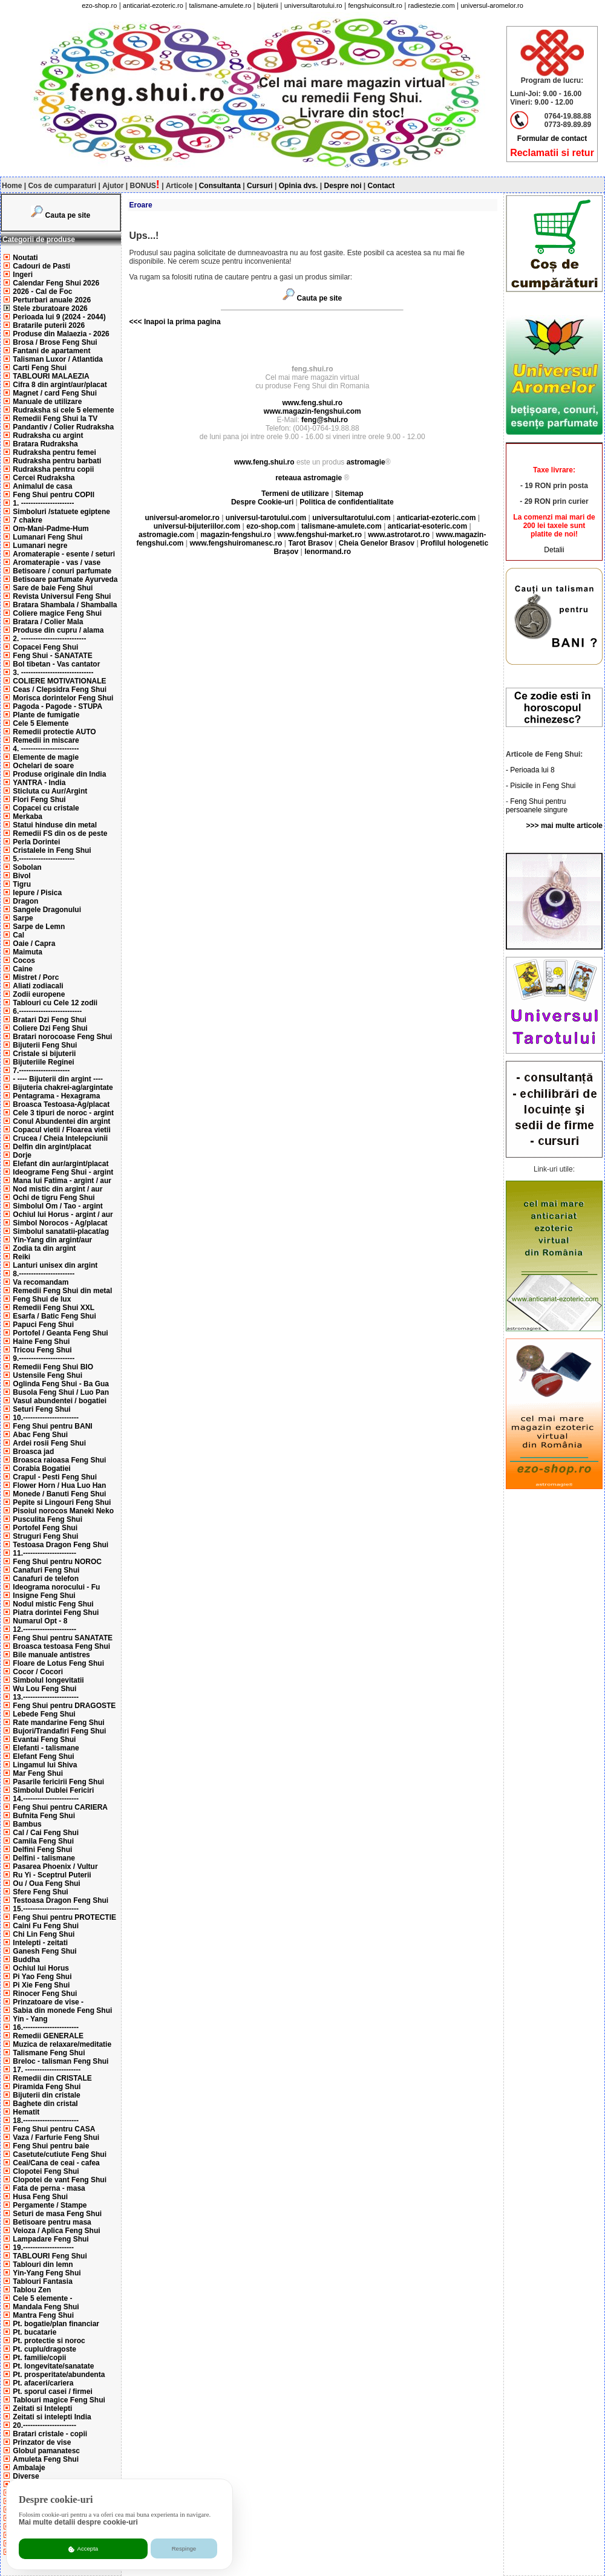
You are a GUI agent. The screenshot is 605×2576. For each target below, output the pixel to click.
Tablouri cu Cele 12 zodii (55, 1003)
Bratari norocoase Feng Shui (62, 1036)
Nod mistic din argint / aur (57, 1189)
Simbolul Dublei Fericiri (53, 1790)
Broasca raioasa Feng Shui (59, 1460)
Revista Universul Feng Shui (62, 596)
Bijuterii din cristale (46, 2095)
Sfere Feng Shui (40, 1892)
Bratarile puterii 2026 (49, 325)
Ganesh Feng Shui (44, 1951)
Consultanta (220, 185)
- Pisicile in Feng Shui (540, 785)
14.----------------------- (46, 1799)
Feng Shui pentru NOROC (57, 1561)
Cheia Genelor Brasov (376, 543)
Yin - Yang (30, 2019)
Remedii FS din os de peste (60, 833)
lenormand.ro (327, 551)
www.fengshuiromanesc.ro (235, 543)
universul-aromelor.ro (491, 5)
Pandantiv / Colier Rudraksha (63, 427)
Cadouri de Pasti (41, 266)
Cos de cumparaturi (62, 185)
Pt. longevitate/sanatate (53, 2366)
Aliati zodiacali (38, 986)
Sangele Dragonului (47, 909)
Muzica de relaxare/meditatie (62, 2044)
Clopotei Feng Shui (46, 2171)
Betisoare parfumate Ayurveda (65, 579)
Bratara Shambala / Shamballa (65, 605)
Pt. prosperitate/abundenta (59, 2374)
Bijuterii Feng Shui (45, 1045)
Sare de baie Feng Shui (53, 588)
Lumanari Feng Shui (47, 537)
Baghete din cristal (45, 2103)
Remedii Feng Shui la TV (55, 418)
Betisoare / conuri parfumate (62, 571)
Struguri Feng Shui (45, 1536)
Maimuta (27, 952)
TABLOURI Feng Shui (50, 2256)
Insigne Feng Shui (44, 1595)
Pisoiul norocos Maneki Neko (63, 1511)
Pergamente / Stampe (50, 2205)
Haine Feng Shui (41, 1341)
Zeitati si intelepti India (52, 2417)
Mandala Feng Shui (46, 2307)
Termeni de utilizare (296, 493)
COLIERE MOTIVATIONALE (59, 681)
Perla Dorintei (36, 842)
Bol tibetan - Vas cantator (56, 664)
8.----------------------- (43, 1274)
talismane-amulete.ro (220, 5)
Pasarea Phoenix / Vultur (55, 1866)
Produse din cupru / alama (58, 630)
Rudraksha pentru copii (53, 469)
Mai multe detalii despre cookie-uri (78, 2522)
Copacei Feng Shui (45, 647)
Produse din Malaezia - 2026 (61, 334)
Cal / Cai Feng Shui (46, 1832)
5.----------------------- (43, 859)
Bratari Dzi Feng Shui (49, 1020)
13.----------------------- (46, 1697)
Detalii (554, 550)
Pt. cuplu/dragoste (44, 2349)
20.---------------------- (44, 2425)
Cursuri (260, 185)
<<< (135, 322)
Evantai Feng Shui (44, 1739)
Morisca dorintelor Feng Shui (63, 698)
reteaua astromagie (308, 478)
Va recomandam (40, 1282)
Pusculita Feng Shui (47, 1519)
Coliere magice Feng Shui (57, 613)
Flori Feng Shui (39, 799)
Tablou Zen (32, 2290)
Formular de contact (552, 138)
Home (12, 185)
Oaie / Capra (34, 943)
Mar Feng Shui (38, 1773)
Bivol (21, 876)
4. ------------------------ (46, 749)
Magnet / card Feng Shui (55, 393)
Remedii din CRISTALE (52, 2078)
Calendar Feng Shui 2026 (56, 283)
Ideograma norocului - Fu (56, 1587)
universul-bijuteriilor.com (197, 526)
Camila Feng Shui (43, 1841)
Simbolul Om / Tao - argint (57, 1206)
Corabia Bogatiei (41, 1468)
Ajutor (112, 185)
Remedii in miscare (46, 740)
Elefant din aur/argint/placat (60, 1163)
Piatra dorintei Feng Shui (56, 1612)
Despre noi (343, 185)
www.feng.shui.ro (312, 403)
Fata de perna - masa (49, 2188)
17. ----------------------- (46, 2070)
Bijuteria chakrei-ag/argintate (63, 1087)
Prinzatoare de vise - (48, 2002)
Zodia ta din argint (44, 1248)
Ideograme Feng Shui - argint (63, 1172)
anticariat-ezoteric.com (436, 518)
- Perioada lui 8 (530, 770)
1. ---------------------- (43, 503)
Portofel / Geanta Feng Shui (60, 1333)
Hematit (26, 2112)
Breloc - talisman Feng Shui (60, 2061)
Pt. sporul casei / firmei (52, 2391)
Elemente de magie (46, 757)
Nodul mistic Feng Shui (53, 1604)
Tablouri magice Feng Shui (59, 2400)
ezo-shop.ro (99, 5)
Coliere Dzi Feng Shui (50, 1028)
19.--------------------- (43, 2247)
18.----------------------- (46, 2120)
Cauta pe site (68, 215)
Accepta (83, 2548)
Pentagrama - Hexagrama (56, 1096)
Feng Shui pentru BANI (52, 1426)
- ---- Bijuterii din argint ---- (58, 1079)
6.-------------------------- (47, 1011)
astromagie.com (166, 534)
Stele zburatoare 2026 (50, 308)
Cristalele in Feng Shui (52, 850)
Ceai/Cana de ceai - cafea (56, 2163)
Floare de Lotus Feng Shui (58, 1663)
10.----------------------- (46, 1418)
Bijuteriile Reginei (43, 1062)
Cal (18, 935)
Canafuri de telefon (46, 1578)
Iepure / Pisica (37, 893)
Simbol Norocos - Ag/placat (60, 1223)
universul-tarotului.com (266, 518)
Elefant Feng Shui (43, 1756)
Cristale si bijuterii (44, 1053)
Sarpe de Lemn (39, 926)
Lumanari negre (40, 545)
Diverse (26, 2476)
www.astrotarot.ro (399, 534)
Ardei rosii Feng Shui (49, 1443)
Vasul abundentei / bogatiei (59, 1401)
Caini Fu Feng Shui (46, 1926)
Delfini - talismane (44, 1858)
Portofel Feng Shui (45, 1528)
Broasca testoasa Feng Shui (61, 1646)
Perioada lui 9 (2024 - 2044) (59, 317)
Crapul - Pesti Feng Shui (55, 1477)
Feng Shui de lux (42, 1299)
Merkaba (27, 816)
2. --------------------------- (49, 638)
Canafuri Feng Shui (46, 1570)
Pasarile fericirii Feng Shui (58, 1782)
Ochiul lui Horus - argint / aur (63, 1214)
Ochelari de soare (43, 765)
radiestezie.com (431, 5)
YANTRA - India (39, 782)
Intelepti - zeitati (40, 1943)
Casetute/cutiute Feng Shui (59, 2154)
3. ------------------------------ (53, 672)
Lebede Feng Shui (44, 1714)
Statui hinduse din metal (55, 825)
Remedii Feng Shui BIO (53, 1367)
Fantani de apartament (51, 351)
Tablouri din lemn (43, 2264)
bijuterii (267, 5)
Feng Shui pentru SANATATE (63, 1638)
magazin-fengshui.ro (235, 534)
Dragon (25, 901)
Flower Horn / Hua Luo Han (59, 1485)
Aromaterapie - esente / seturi (64, 554)
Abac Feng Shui (40, 1434)
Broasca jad (33, 1451)
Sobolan (27, 867)
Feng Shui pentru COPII (53, 495)
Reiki (21, 1257)
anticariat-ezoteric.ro (153, 5)
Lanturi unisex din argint (55, 1265)
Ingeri (23, 274)
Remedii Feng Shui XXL (53, 1307)
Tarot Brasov (310, 543)
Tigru (22, 884)
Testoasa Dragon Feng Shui (60, 1545)
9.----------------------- (43, 1358)
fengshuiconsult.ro (375, 5)
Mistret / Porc (36, 977)
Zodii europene (39, 994)
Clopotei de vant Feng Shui (59, 2180)
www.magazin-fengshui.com (312, 411)
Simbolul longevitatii (48, 1680)
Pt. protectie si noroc (49, 2340)
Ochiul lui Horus (41, 1968)
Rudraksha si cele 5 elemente (63, 410)
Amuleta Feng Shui (46, 2459)
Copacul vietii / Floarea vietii (61, 1130)
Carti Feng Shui (40, 368)
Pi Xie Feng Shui (41, 1985)
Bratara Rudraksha (45, 444)
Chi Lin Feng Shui (43, 1934)
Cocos (24, 960)
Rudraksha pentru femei (54, 452)
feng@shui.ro (324, 420)
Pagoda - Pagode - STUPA (57, 706)
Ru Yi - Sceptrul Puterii (52, 1875)
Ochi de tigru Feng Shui (53, 1197)
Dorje (22, 1155)
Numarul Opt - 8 (40, 1621)
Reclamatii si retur (552, 153)
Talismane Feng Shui (49, 2053)
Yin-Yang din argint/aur (52, 1240)
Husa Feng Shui (40, 2197)
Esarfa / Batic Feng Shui (54, 1316)
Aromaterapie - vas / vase (56, 562)
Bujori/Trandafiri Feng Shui (59, 1731)
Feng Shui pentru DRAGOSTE (64, 1705)
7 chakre (27, 520)
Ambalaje (29, 2468)
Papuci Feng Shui (43, 1324)
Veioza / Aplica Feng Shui (56, 2230)
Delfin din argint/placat (52, 1147)
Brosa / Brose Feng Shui (55, 342)
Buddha (26, 1959)
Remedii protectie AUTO (54, 732)
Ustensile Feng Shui (47, 1375)
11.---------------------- (44, 1553)
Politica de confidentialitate (346, 502)
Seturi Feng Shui (41, 1409)
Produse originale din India (59, 774)
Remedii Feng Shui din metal (62, 1290)
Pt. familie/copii (39, 2357)
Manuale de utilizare (47, 401)
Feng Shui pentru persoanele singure (536, 805)
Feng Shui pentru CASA (54, 2129)
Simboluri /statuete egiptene (61, 511)
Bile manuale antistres (51, 1655)
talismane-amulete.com (341, 526)
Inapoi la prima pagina (181, 322)
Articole (179, 185)
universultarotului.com (351, 518)
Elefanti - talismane (46, 1748)
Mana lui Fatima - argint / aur (62, 1180)
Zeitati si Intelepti (42, 2408)
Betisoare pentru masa (52, 2222)
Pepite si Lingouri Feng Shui (62, 1502)
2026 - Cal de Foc (42, 291)
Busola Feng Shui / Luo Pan (61, 1392)
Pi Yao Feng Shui (42, 1976)
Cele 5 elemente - (42, 2298)
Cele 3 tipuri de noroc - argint (63, 1113)
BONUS (143, 185)
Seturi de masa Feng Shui (57, 2213)
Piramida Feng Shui (46, 2086)
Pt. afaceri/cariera (43, 2383)
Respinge (184, 2548)
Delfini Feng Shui (42, 1849)
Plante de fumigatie (46, 715)
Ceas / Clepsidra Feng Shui (59, 689)
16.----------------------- (46, 2027)
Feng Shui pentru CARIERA (60, 1807)
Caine (23, 969)
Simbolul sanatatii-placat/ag (61, 1231)
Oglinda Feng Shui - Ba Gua (61, 1384)
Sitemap (349, 493)
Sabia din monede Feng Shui (62, 2010)
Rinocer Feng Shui (45, 1993)
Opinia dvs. (298, 185)
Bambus (27, 1824)
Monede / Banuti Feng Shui (59, 1494)
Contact (381, 185)
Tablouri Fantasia (42, 2281)
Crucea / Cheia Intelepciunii (60, 1138)
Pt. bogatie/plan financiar (56, 2324)
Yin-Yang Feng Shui (46, 2273)
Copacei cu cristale (46, 808)
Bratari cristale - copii (50, 2434)
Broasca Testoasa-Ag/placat (61, 1104)
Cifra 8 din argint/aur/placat (59, 384)
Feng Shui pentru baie (51, 2146)
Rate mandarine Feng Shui (58, 1722)
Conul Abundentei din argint (61, 1121)
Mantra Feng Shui (43, 2315)
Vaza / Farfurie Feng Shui (56, 2137)
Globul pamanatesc (46, 2451)
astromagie (366, 462)
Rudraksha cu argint (48, 435)
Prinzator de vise (42, 2442)
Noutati (25, 257)
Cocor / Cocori (38, 1672)
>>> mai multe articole (564, 825)
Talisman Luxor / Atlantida (58, 359)
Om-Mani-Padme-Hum (50, 528)
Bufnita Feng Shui (44, 1815)
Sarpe (23, 918)
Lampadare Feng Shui (50, 2239)
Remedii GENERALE (48, 2036)
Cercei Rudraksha (43, 478)
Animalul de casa (42, 486)
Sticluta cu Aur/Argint (50, 791)
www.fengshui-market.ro (320, 534)
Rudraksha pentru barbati (57, 461)
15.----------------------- (46, 1909)
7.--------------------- (41, 1070)
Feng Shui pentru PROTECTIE (64, 1917)
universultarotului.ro (313, 5)
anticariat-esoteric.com (427, 526)
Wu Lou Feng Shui (44, 1688)
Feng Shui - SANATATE (52, 655)
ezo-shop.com (270, 526)
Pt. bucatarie (34, 2332)
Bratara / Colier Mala (48, 622)
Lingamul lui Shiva (45, 1765)
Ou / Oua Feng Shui (46, 1883)
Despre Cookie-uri (262, 502)
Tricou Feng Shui (42, 1350)
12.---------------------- (44, 1629)
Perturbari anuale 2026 (52, 300)
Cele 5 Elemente (40, 723)
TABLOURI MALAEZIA (51, 376)
